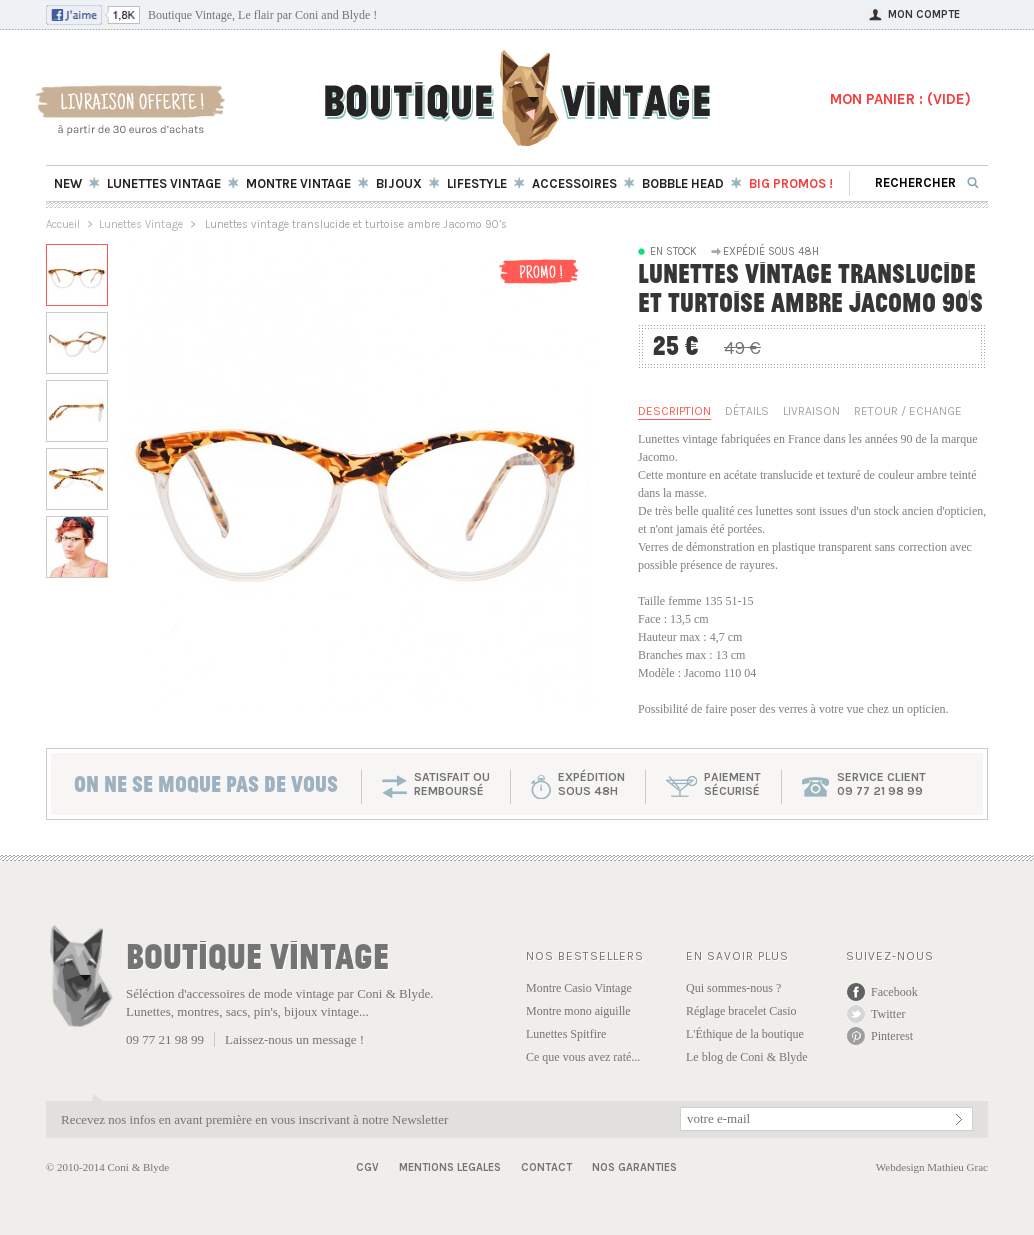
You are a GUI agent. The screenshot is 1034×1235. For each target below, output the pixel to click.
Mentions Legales (450, 1167)
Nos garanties (634, 1167)
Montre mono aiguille (578, 1011)
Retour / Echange (908, 411)
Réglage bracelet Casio (741, 1011)
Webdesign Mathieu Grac (932, 1167)
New (68, 183)
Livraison (811, 411)
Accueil (63, 224)
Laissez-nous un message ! (294, 1039)
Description (674, 411)
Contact (546, 1167)
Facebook (894, 992)
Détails (747, 411)
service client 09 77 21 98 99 (881, 784)
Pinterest (892, 1036)
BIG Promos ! (791, 183)
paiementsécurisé (732, 784)
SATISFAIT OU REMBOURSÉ (452, 784)
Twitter (888, 1014)
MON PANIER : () (900, 99)
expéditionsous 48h (591, 784)
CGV (367, 1167)
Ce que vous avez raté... (583, 1057)
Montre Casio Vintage (579, 988)
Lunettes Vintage (141, 224)
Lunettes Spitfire (566, 1034)
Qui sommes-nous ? (733, 988)
